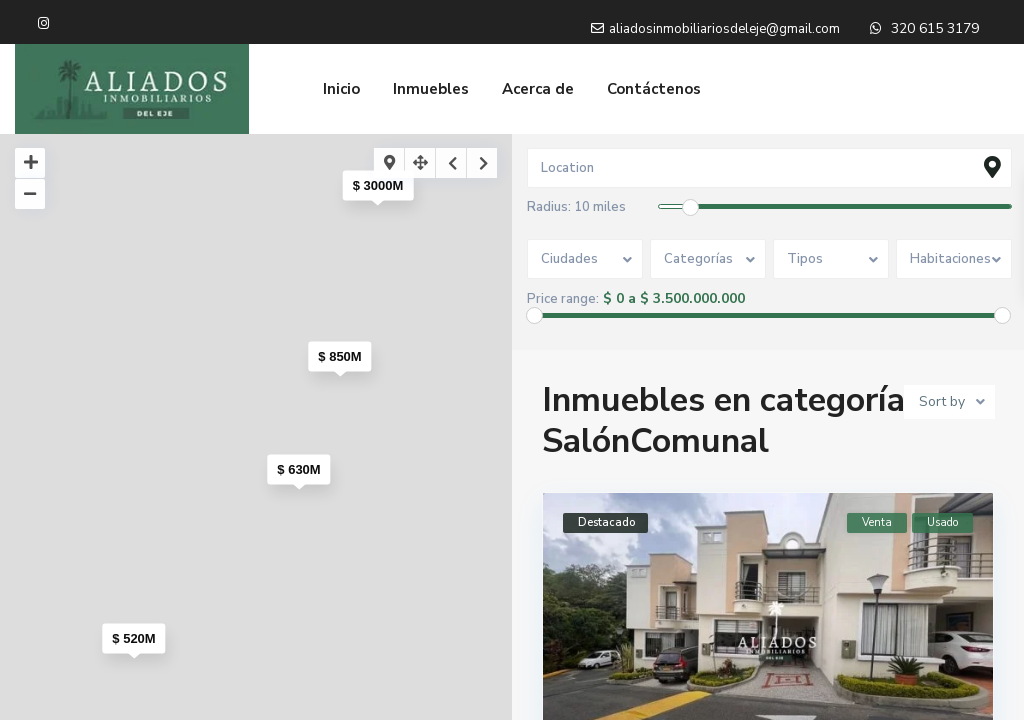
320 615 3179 (935, 28)
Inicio (341, 89)
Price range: (563, 299)
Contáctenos (654, 89)
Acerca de (538, 89)
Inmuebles (431, 89)
